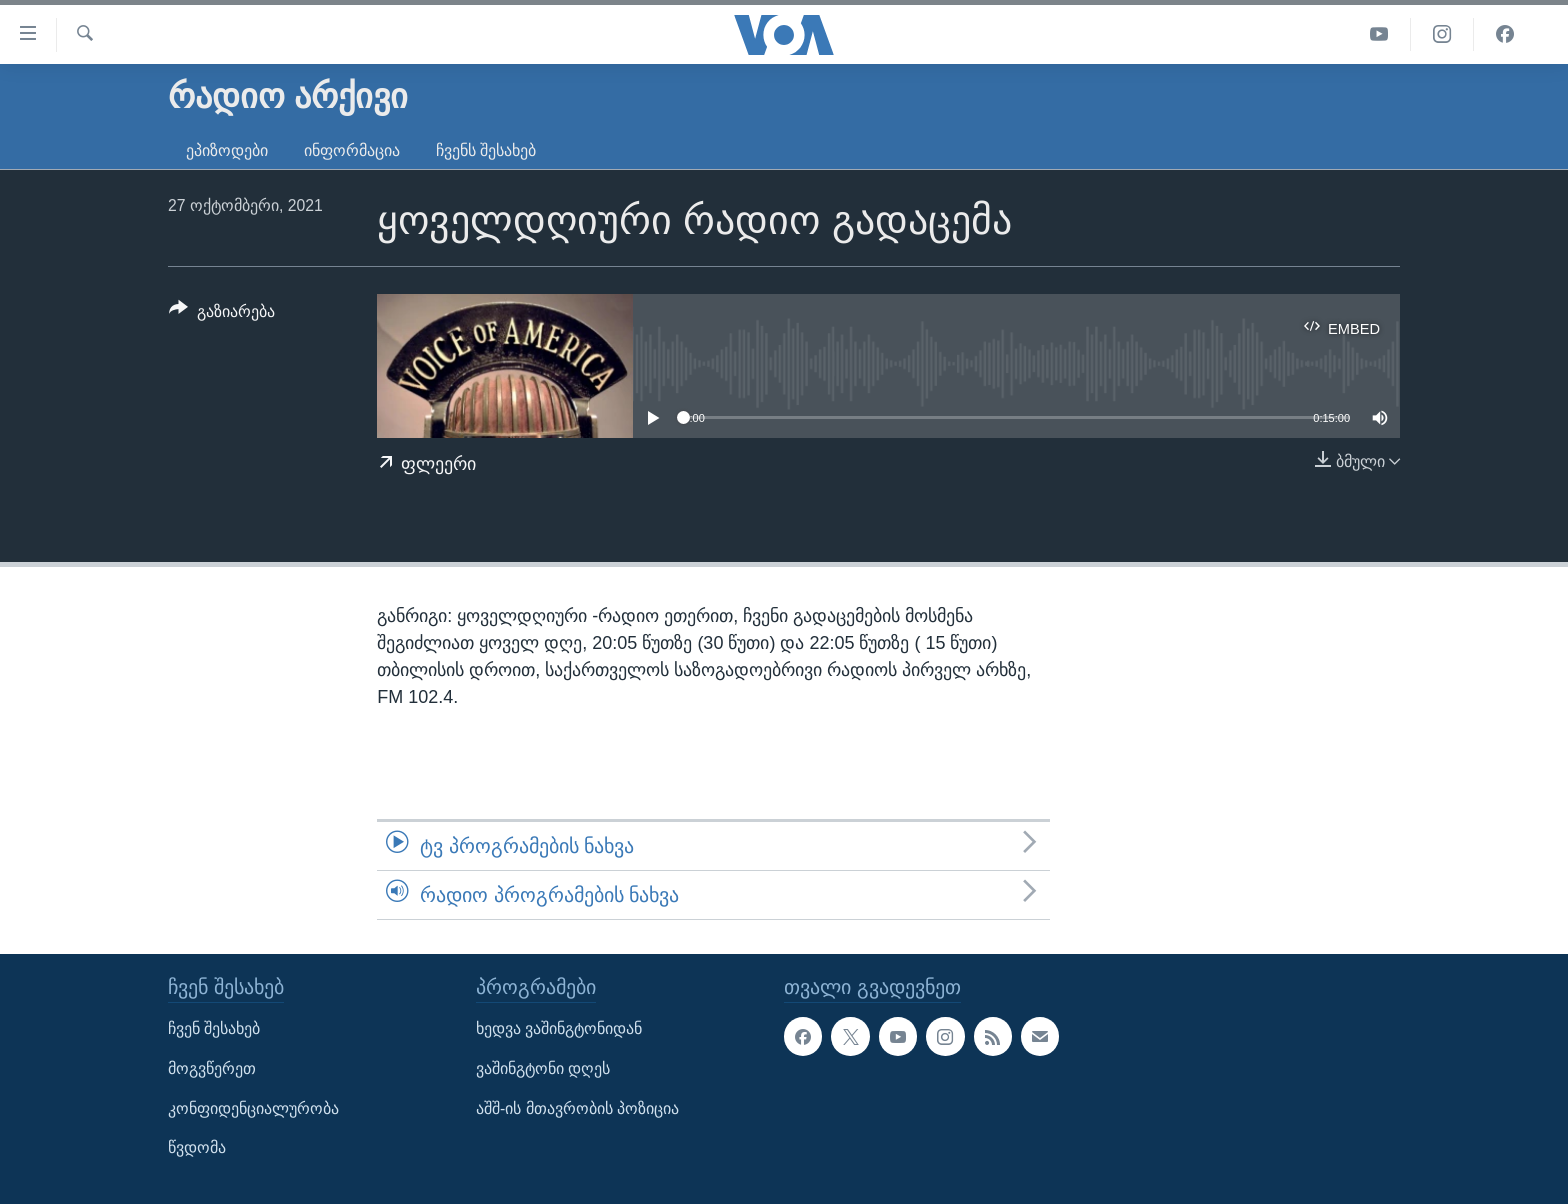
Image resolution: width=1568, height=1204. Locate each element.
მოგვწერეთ (212, 1068)
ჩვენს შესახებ (486, 150)
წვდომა (197, 1148)
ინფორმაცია (352, 150)
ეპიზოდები (227, 150)
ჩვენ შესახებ (214, 1029)
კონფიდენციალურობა (253, 1108)
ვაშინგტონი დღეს (543, 1068)
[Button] (222, 315)
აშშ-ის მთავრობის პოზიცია (577, 1108)
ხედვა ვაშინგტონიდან (559, 1029)
